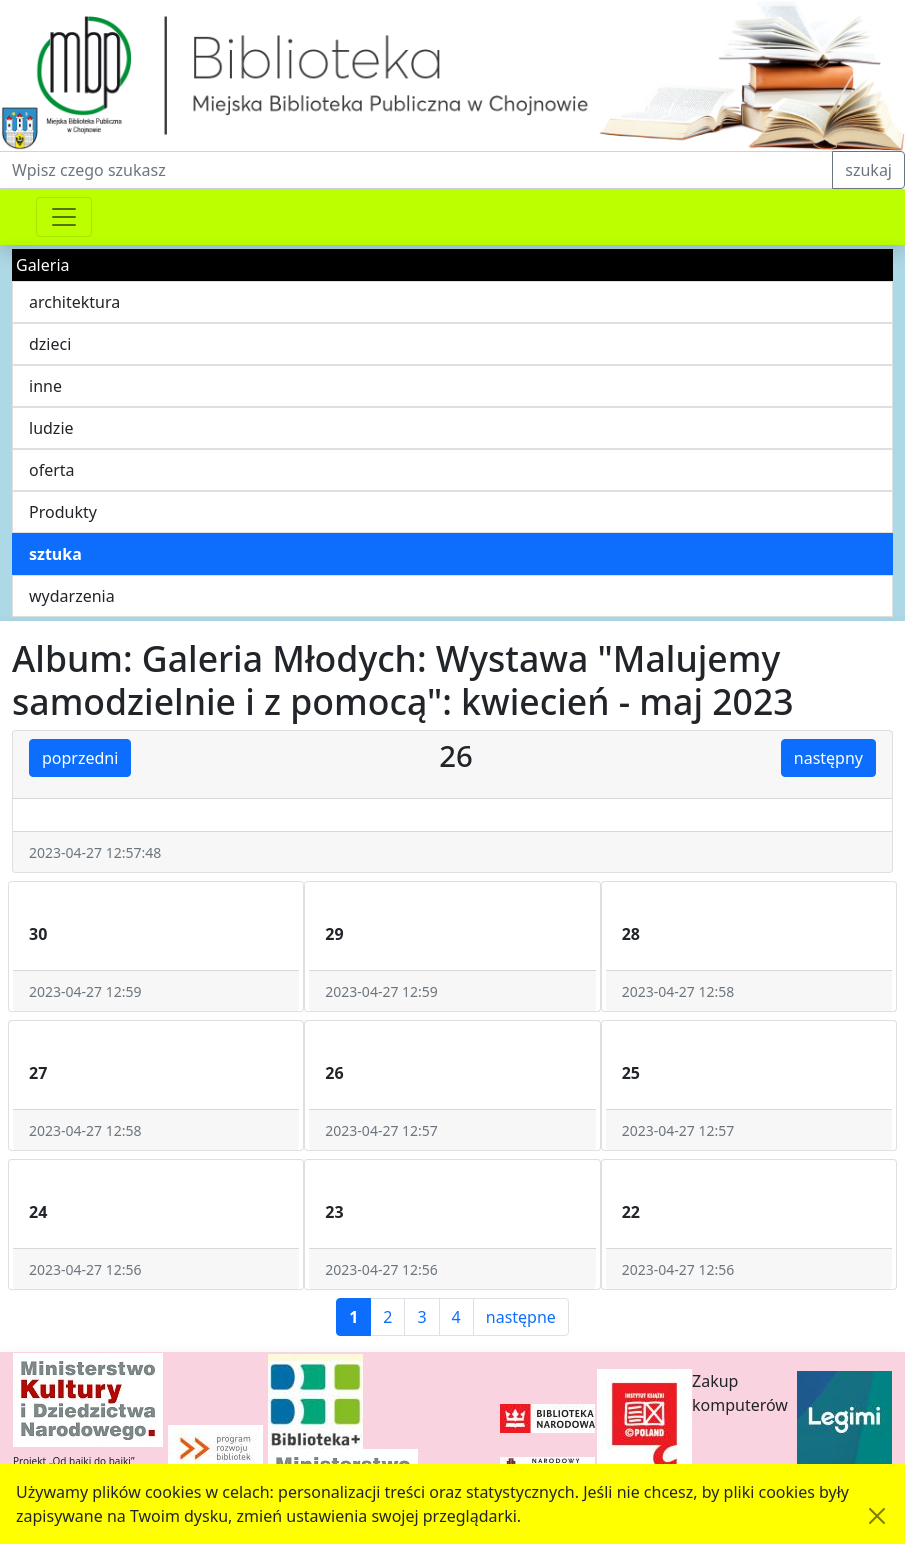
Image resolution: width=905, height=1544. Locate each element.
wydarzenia (72, 596)
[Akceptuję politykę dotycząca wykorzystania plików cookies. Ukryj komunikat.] (877, 1516)
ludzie (51, 428)
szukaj (868, 170)
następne (521, 1317)
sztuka (55, 554)
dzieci (50, 344)
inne (45, 386)
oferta (52, 470)
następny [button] (828, 758)
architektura (74, 302)
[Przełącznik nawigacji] (64, 217)
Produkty (63, 512)
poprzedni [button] (80, 758)
